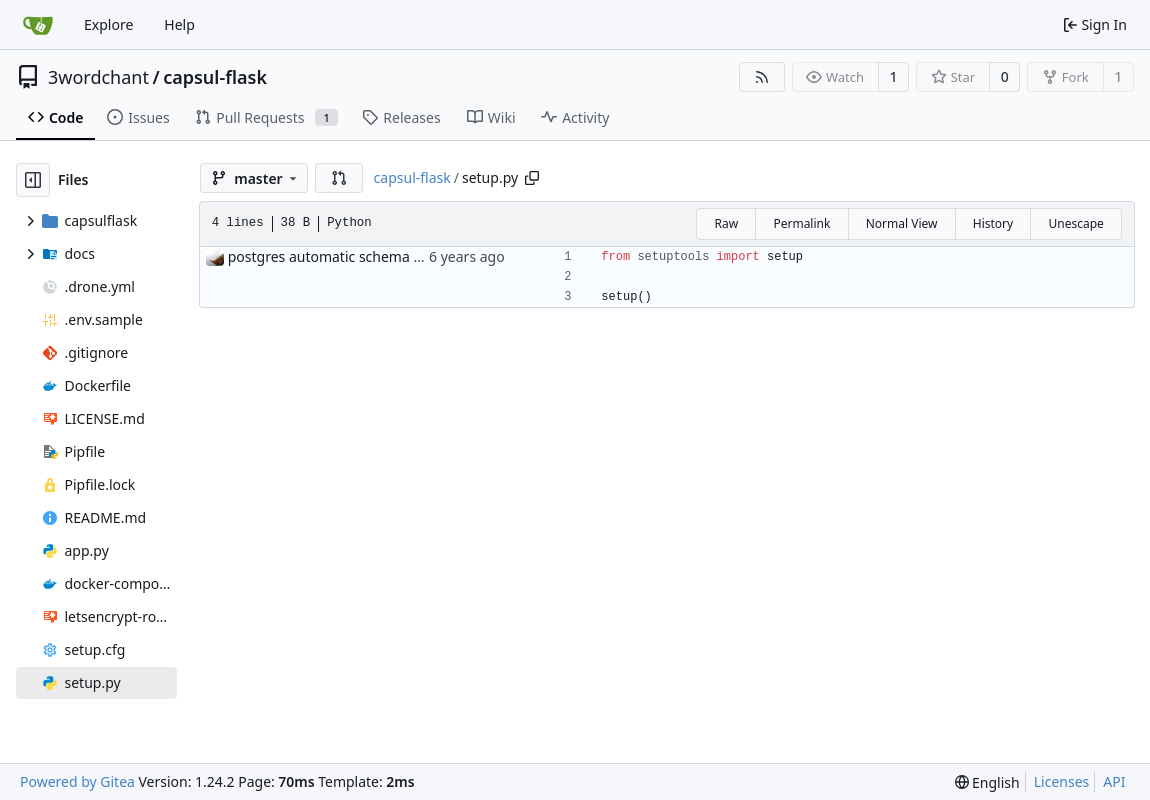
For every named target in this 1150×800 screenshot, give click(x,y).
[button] (339, 178)
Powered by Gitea (77, 781)
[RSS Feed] (762, 77)
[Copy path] (532, 178)
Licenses (1062, 781)
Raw (726, 223)
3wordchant (98, 77)
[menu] (987, 782)
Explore (108, 24)
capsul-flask (215, 77)
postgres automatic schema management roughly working (421, 256)
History (993, 223)
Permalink (801, 223)
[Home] (38, 25)
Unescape (1075, 223)
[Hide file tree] (33, 180)
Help (179, 24)
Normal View (902, 223)
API (1114, 781)
